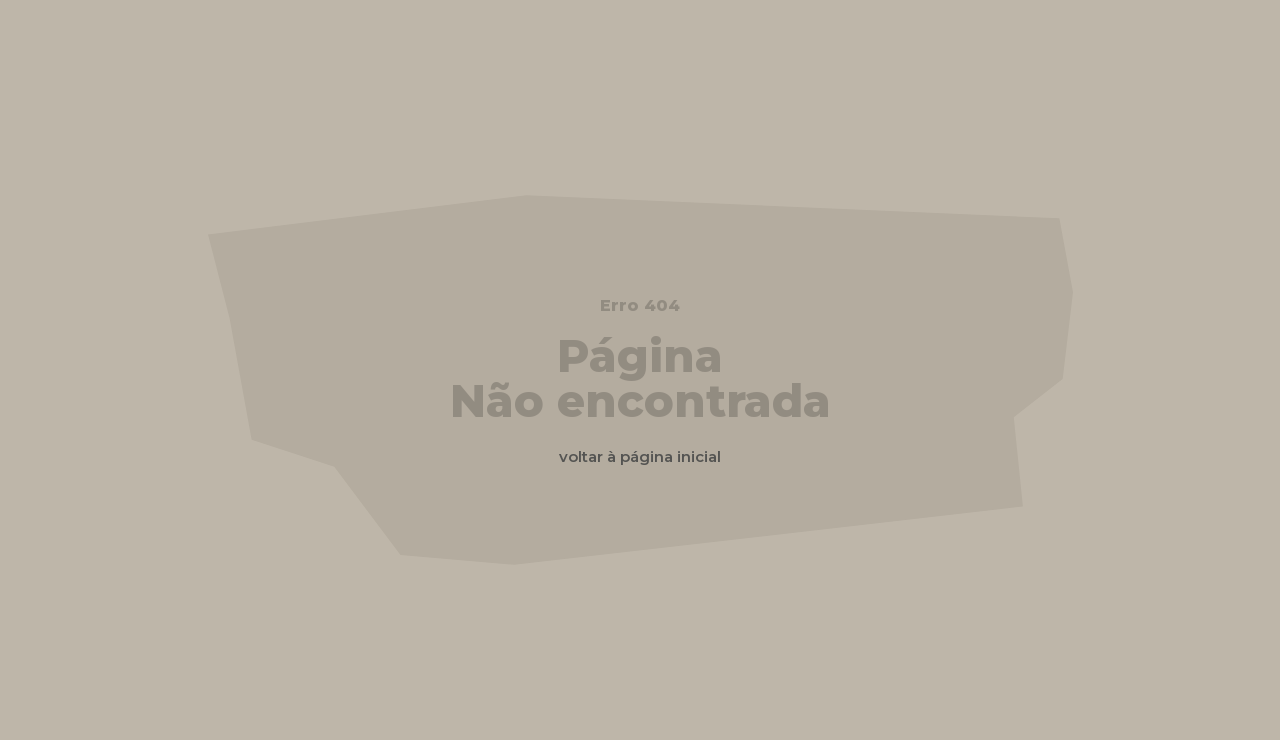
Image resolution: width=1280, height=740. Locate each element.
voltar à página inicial (640, 456)
